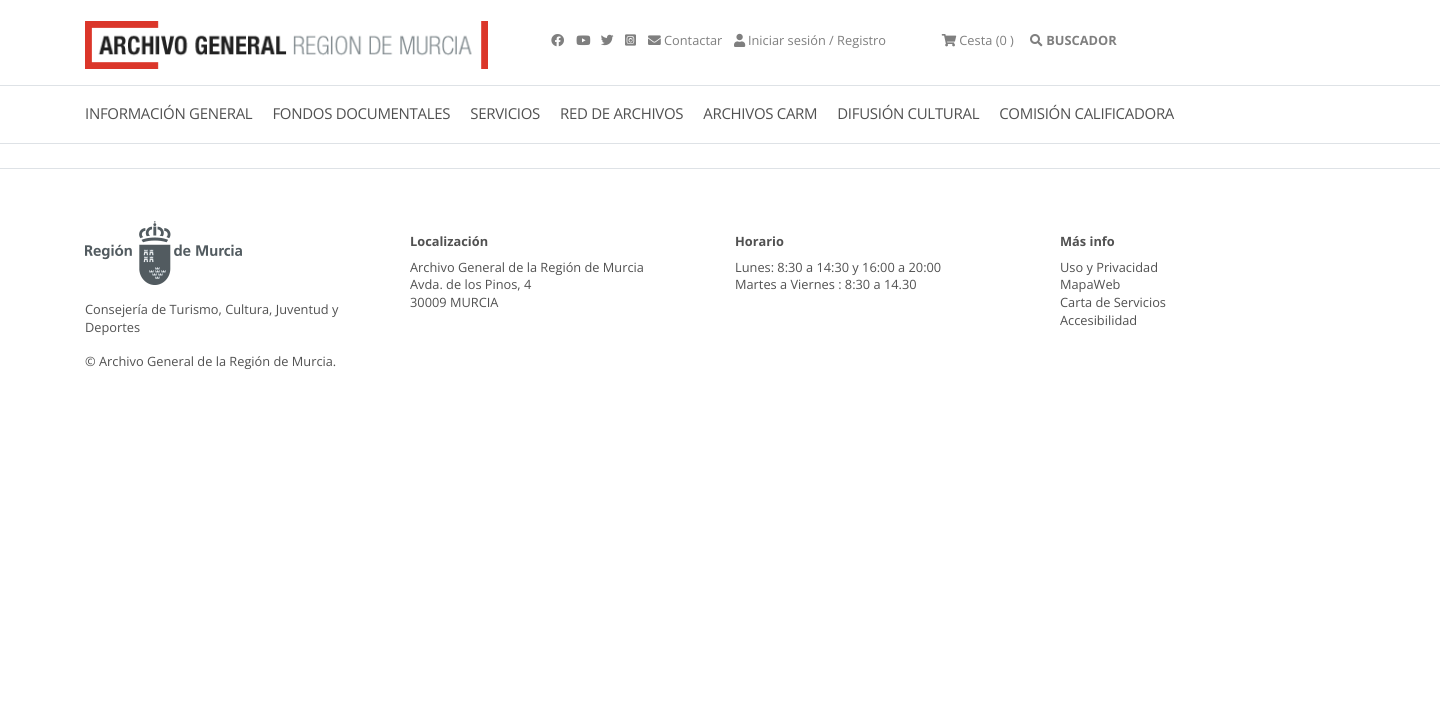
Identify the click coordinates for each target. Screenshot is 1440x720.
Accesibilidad (1098, 320)
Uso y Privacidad (1109, 267)
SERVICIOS (505, 114)
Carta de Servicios (1113, 302)
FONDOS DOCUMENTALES (361, 114)
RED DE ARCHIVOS (621, 114)
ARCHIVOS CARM (760, 114)
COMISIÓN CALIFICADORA (1086, 114)
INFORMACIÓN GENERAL (168, 114)
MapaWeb (1090, 284)
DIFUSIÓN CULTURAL (908, 114)
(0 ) (978, 40)
